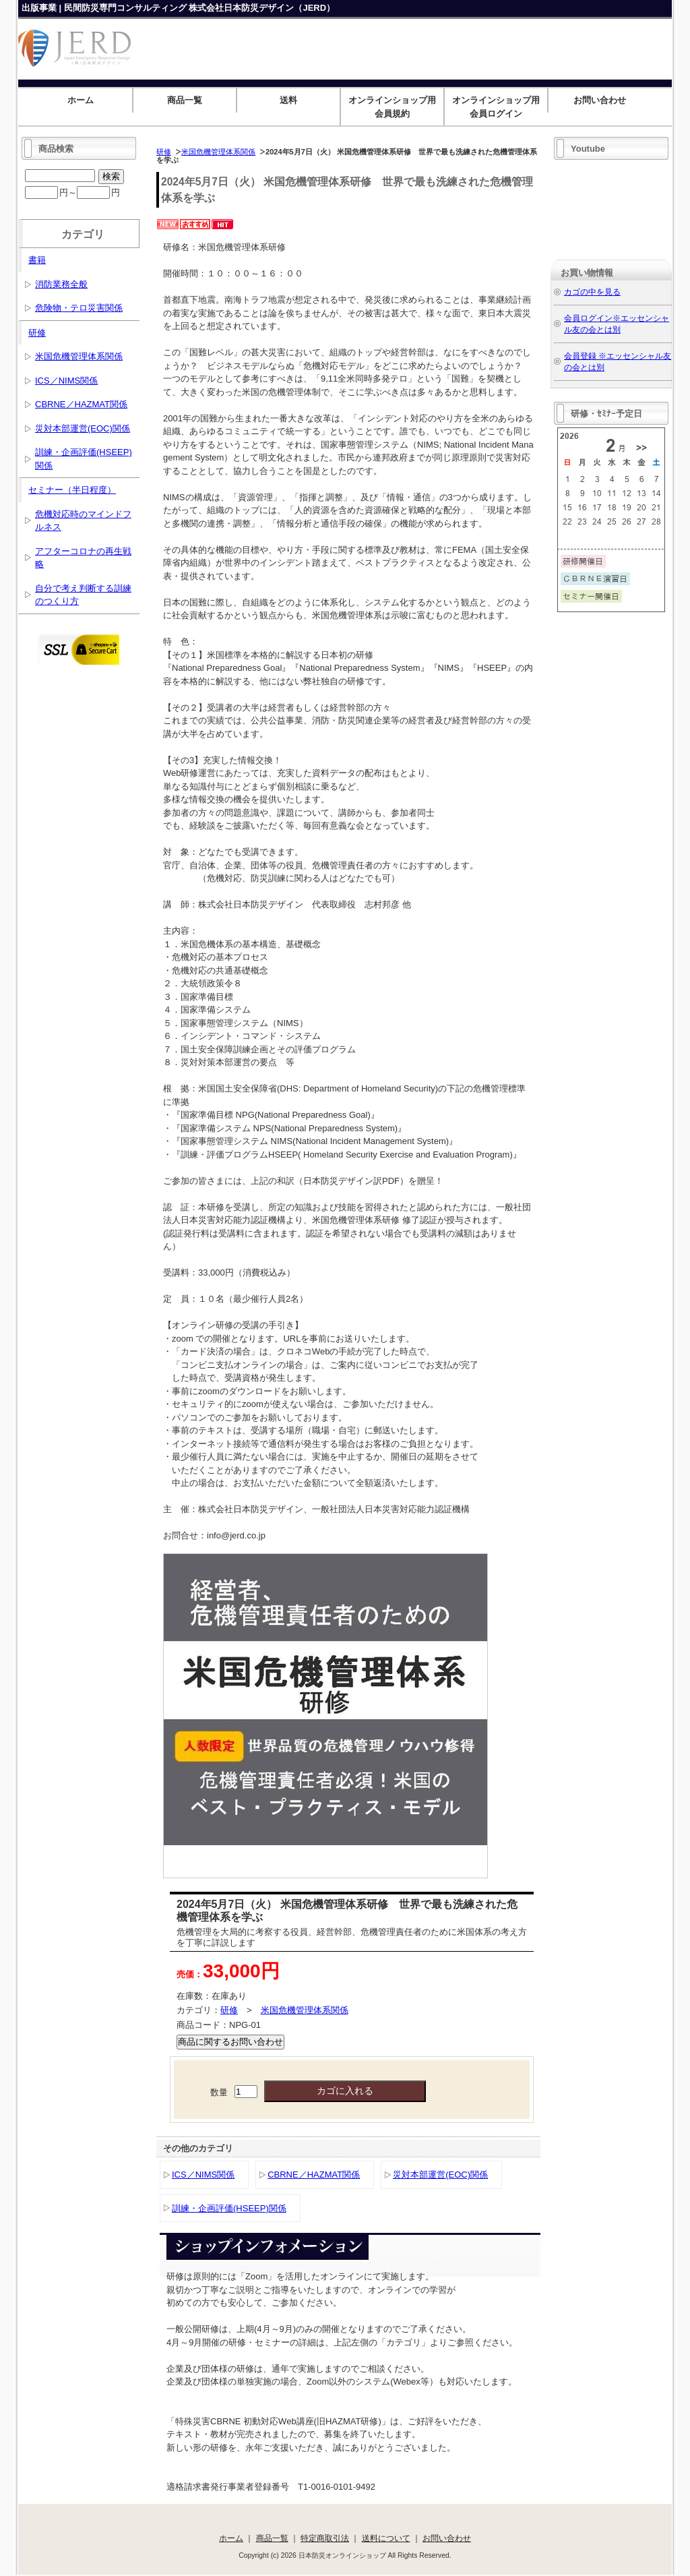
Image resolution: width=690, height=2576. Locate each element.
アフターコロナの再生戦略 (83, 558)
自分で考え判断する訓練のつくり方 (83, 595)
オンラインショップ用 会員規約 (395, 107)
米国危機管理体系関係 (218, 152)
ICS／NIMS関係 (203, 2174)
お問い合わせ (599, 100)
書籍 (37, 260)
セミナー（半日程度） (72, 490)
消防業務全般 (61, 284)
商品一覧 (184, 100)
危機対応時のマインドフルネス (83, 521)
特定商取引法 (325, 2538)
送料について (386, 2538)
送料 (288, 100)
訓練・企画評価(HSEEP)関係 (229, 2208)
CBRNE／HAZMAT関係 (314, 2174)
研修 (163, 152)
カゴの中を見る (592, 291)
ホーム (80, 100)
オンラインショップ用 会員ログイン (499, 107)
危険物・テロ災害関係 (79, 308)
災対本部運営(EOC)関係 (440, 2174)
